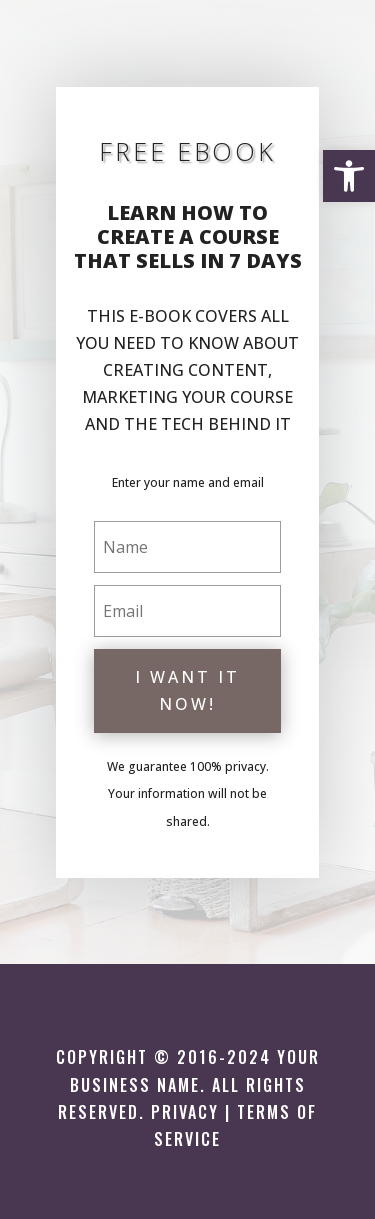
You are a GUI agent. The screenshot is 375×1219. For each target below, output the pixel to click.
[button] (349, 176)
